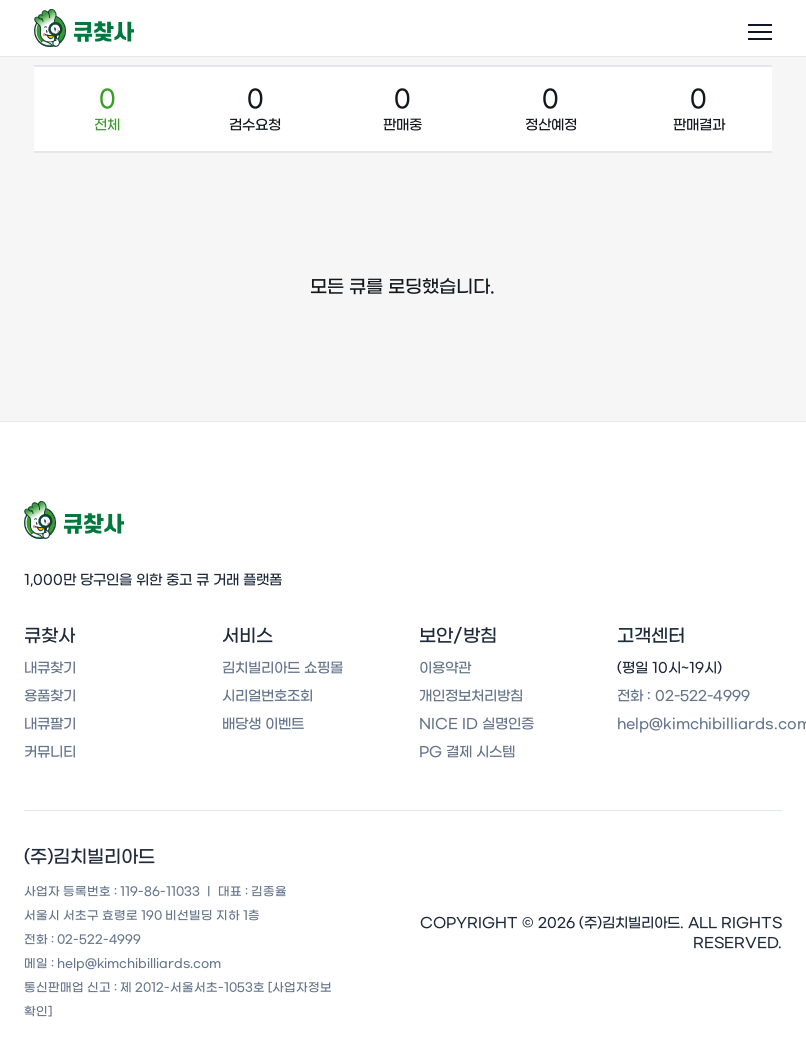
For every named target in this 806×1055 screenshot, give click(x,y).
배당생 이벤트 (263, 724)
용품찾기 (50, 696)
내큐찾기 (50, 668)
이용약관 (445, 668)
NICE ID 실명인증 (476, 724)
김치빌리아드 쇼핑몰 (282, 668)
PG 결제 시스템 (467, 752)
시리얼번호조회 (267, 696)
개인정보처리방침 (471, 696)
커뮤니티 (50, 752)
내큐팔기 (50, 724)
